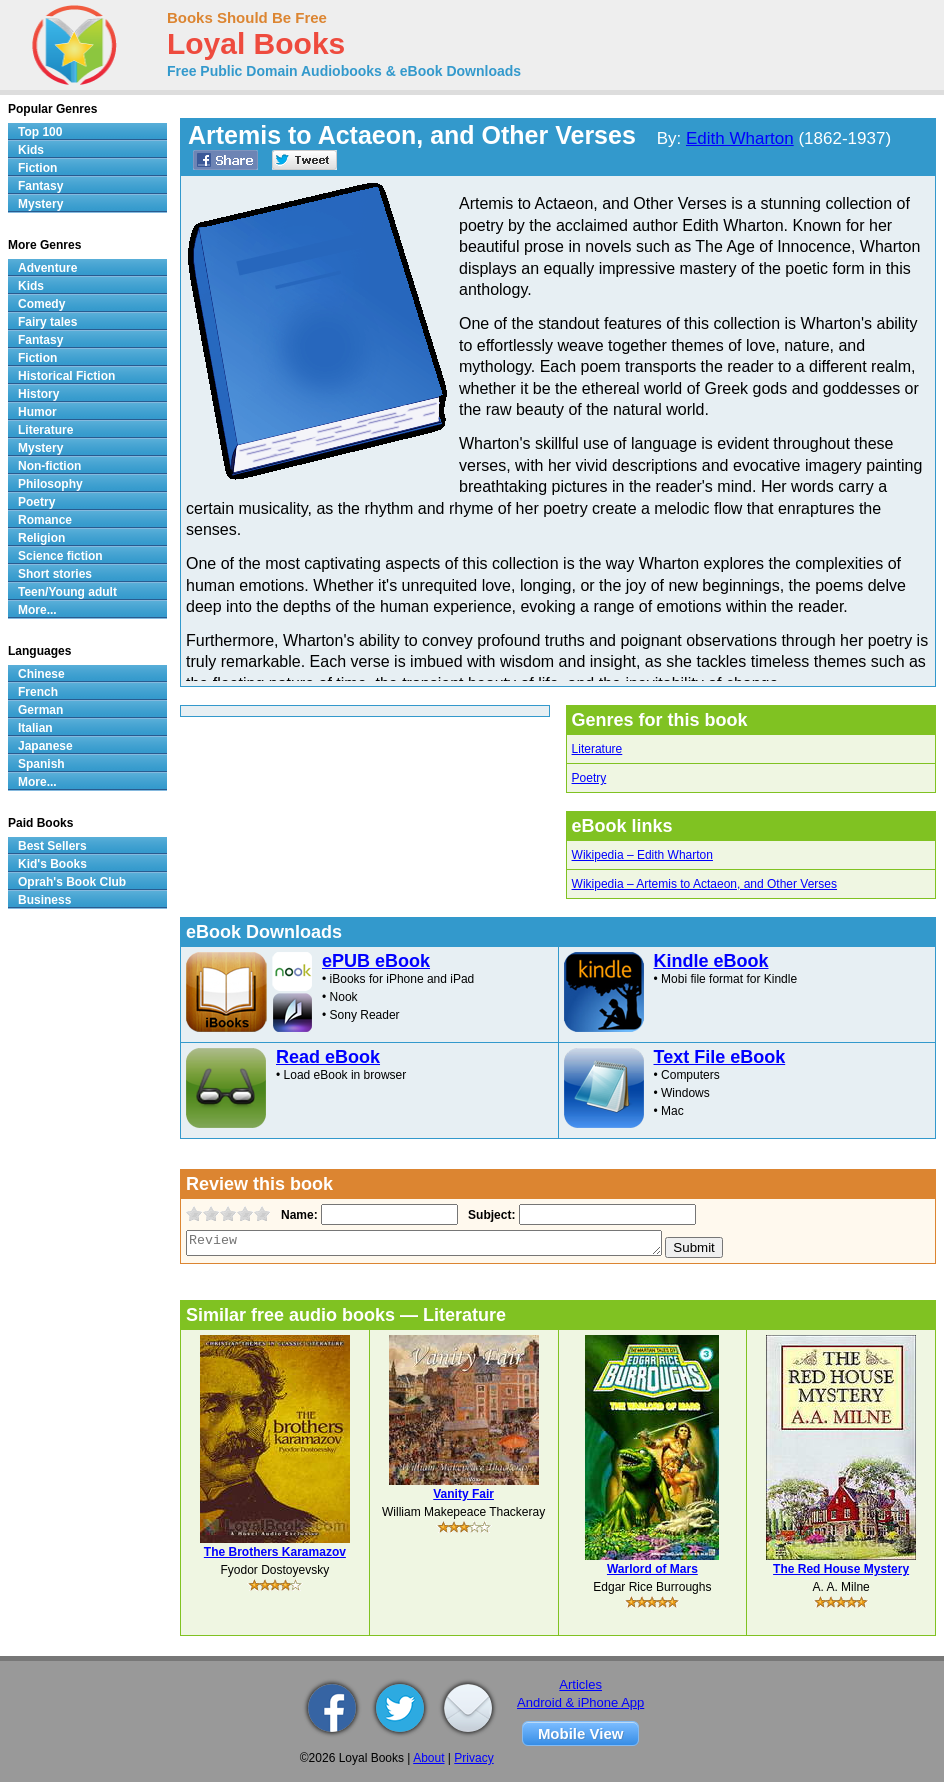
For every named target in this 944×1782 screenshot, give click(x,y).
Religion (41, 538)
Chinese (41, 674)
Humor (37, 412)
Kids (31, 150)
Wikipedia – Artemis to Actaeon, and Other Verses (704, 884)
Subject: (489, 1215)
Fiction (37, 168)
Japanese (45, 746)
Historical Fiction (66, 376)
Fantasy (40, 186)
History (38, 394)
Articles (580, 1684)
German (40, 710)
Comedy (41, 304)
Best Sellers (52, 846)
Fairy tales (47, 322)
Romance (45, 520)
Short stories (55, 574)
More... (37, 610)
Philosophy (50, 484)
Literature (597, 749)
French (38, 692)
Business (44, 900)
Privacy (473, 1758)
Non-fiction (49, 466)
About (428, 1758)
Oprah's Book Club (72, 882)
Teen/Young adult (67, 592)
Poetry (589, 778)
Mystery (40, 204)
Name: (297, 1215)
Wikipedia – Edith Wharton (642, 855)
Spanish (41, 764)
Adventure (47, 268)
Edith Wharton (740, 138)
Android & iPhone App (580, 1702)
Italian (35, 728)
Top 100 (40, 132)
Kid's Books (52, 864)
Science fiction (60, 556)
